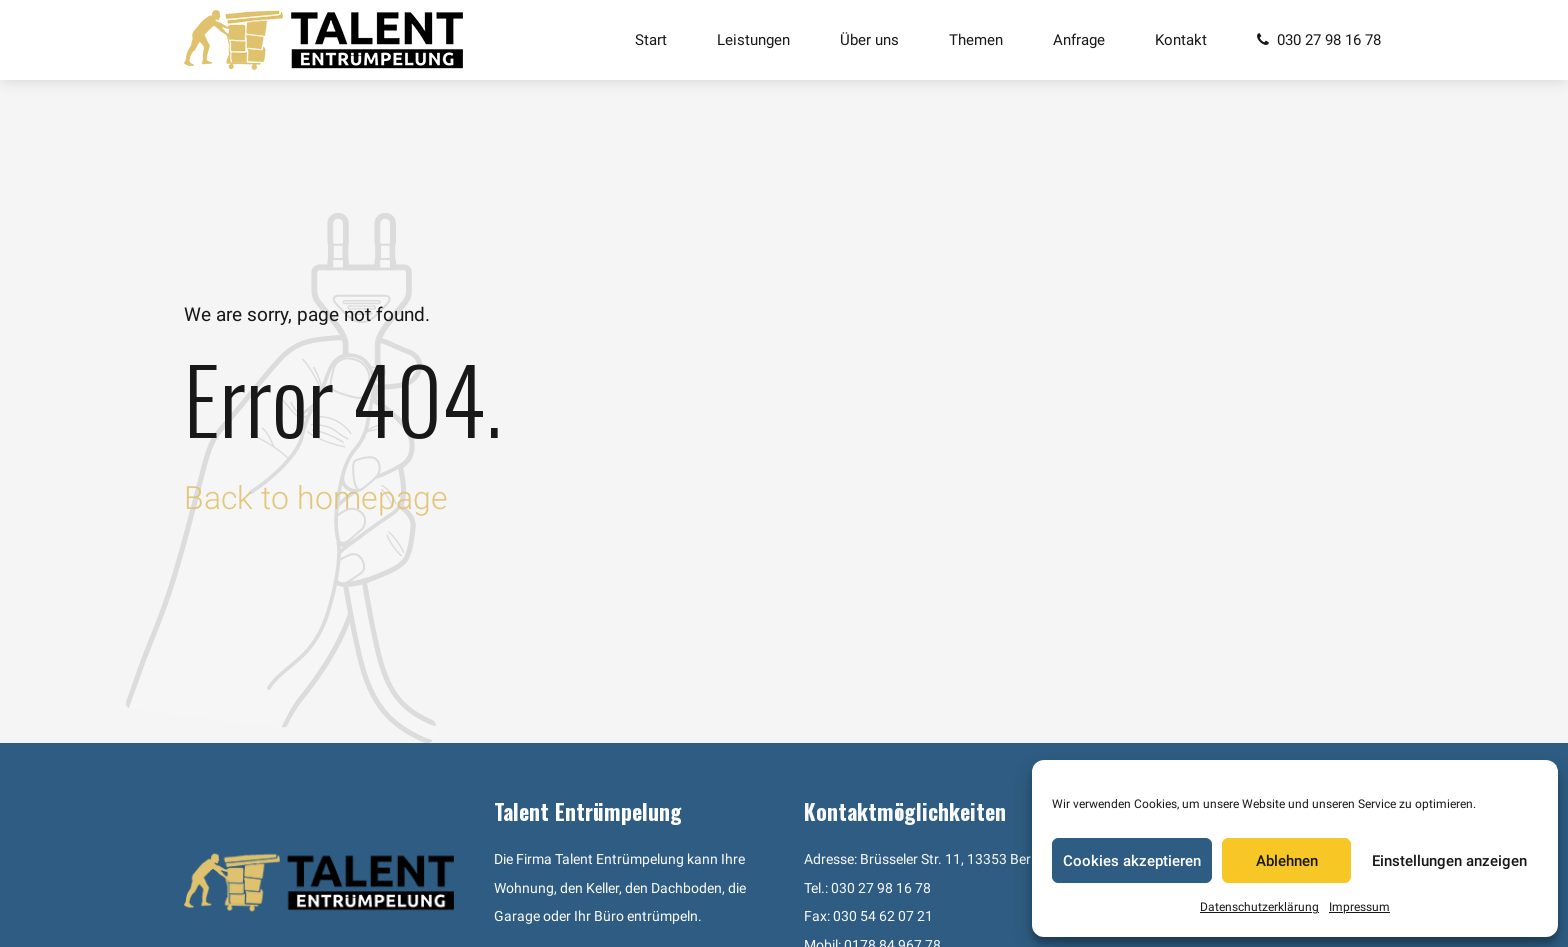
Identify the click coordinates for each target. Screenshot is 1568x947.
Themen (976, 40)
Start (651, 40)
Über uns (869, 40)
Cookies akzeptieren (1132, 861)
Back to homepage (316, 498)
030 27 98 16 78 (881, 888)
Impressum (1359, 907)
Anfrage (1079, 40)
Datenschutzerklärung (1259, 907)
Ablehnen (1287, 861)
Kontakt (1181, 40)
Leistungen (753, 40)
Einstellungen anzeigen (1449, 861)
